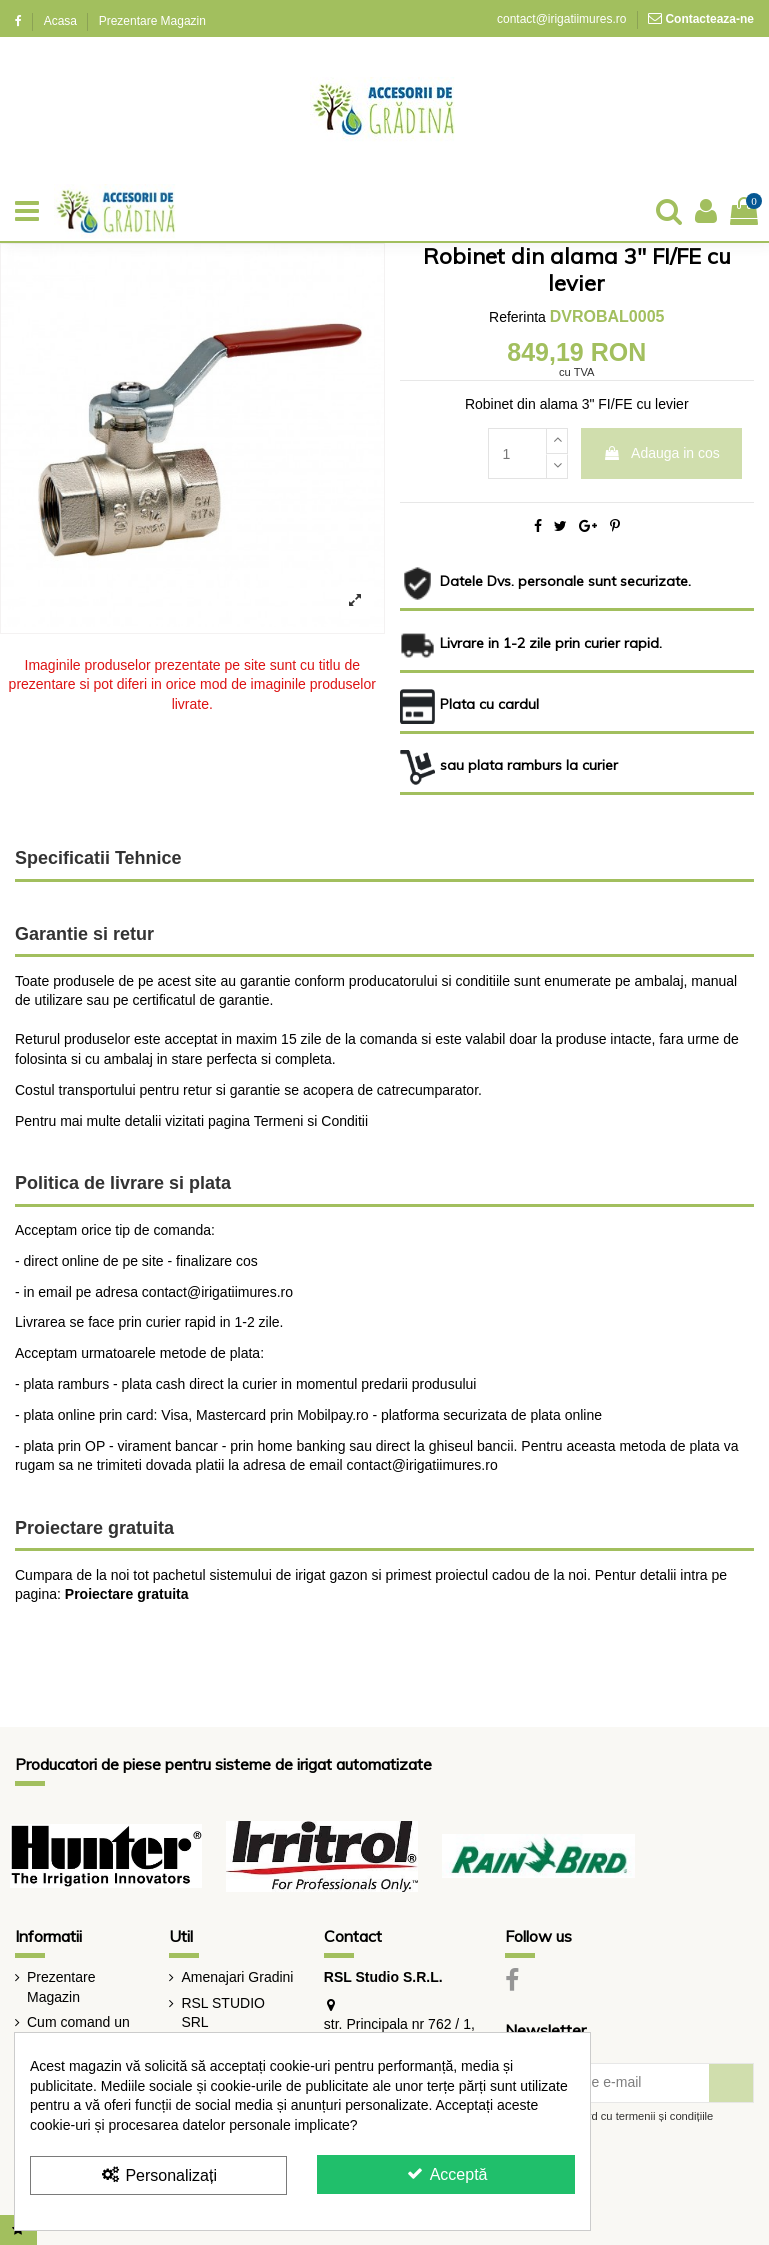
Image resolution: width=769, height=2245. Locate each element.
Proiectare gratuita (127, 1594)
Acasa (62, 21)
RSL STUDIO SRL (223, 2013)
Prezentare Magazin (152, 21)
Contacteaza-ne (709, 19)
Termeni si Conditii (311, 1121)
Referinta (517, 317)
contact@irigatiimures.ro (561, 19)
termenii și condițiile (665, 2116)
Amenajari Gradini (237, 1977)
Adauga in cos (661, 453)
